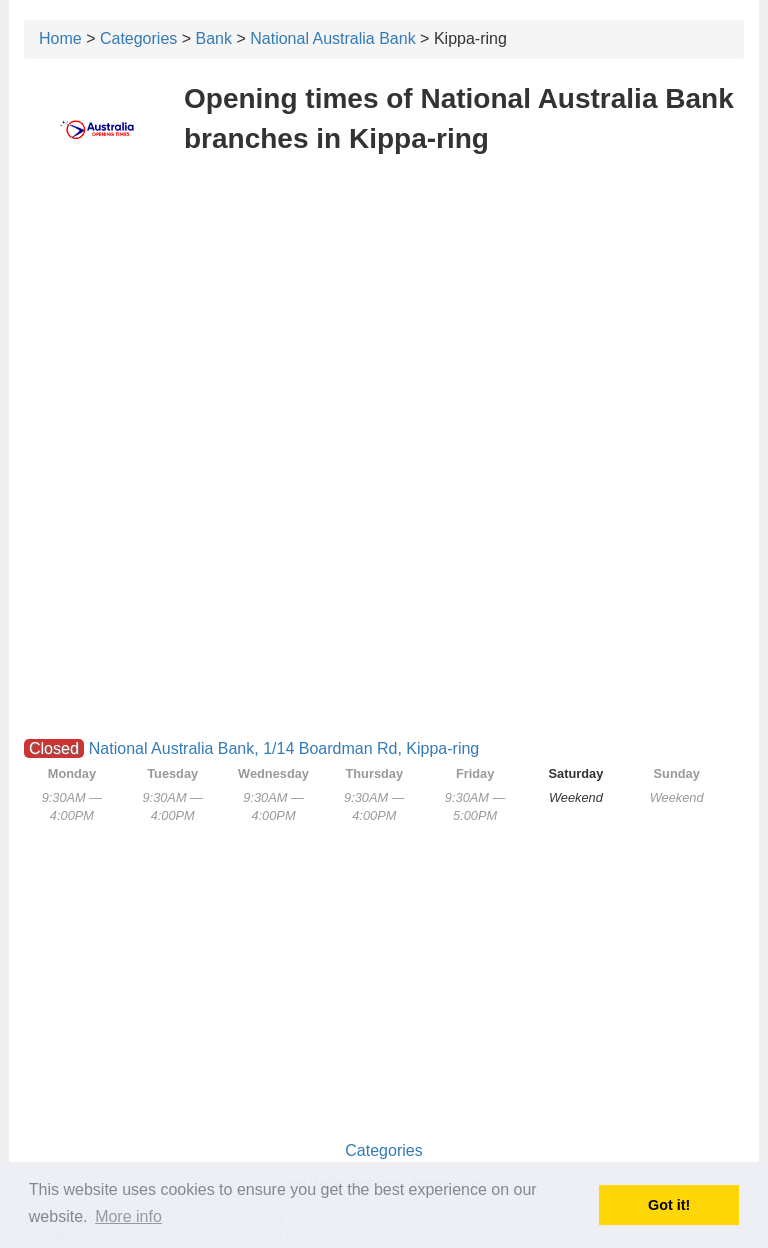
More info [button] (128, 1216)
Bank (214, 38)
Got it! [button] (669, 1205)
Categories (138, 38)
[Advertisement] (384, 318)
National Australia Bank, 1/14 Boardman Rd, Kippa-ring (284, 748)
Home (60, 38)
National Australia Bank (332, 38)
